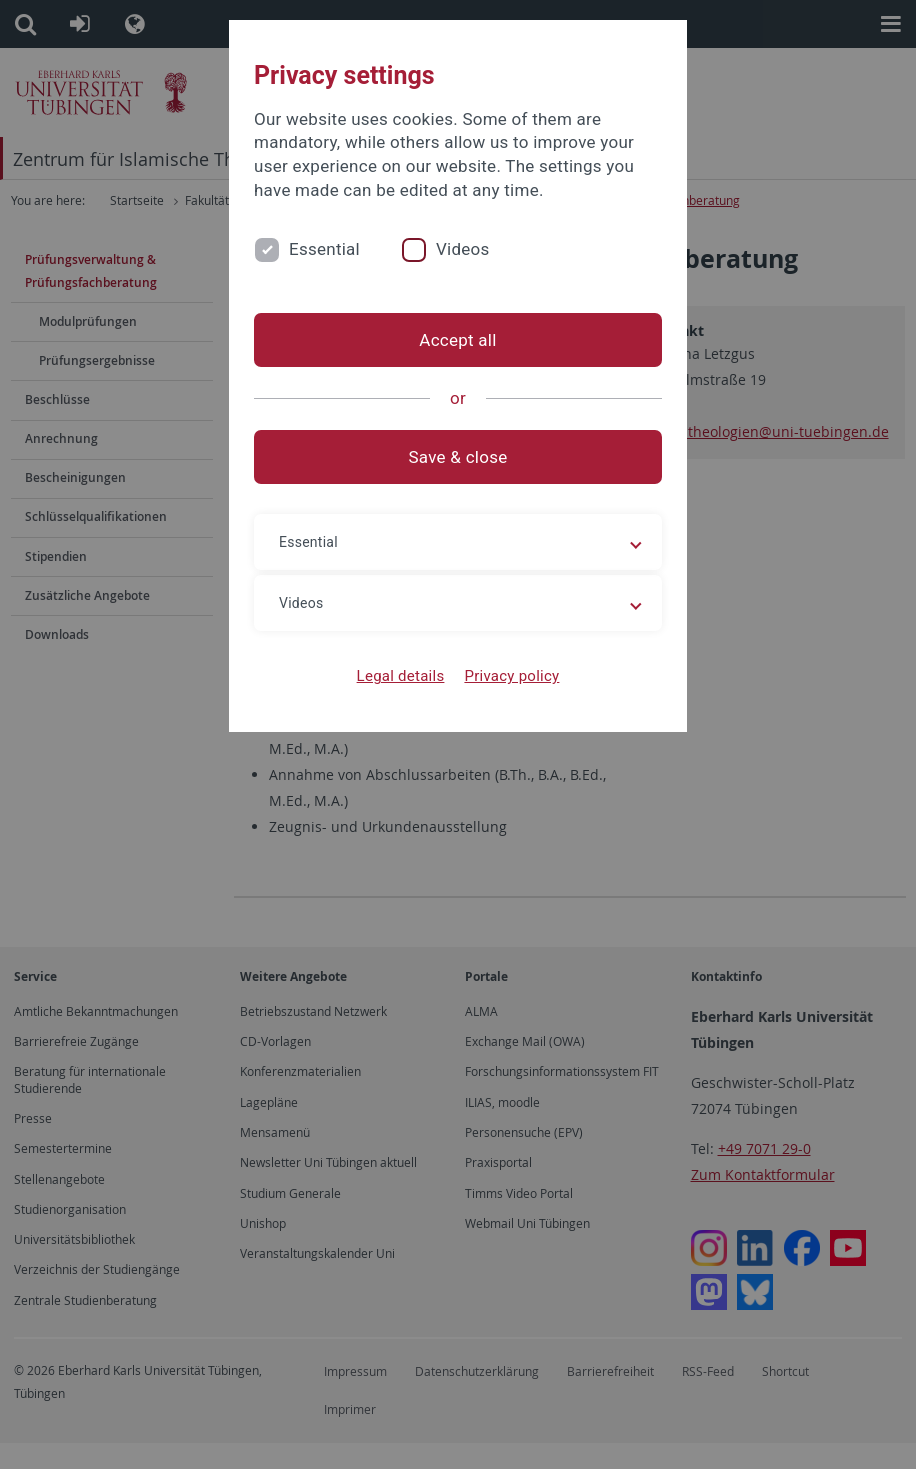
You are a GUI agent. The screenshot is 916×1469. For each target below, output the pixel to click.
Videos (463, 249)
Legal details (401, 676)
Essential (324, 249)
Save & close (458, 457)
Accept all (457, 340)
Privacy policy (511, 676)
